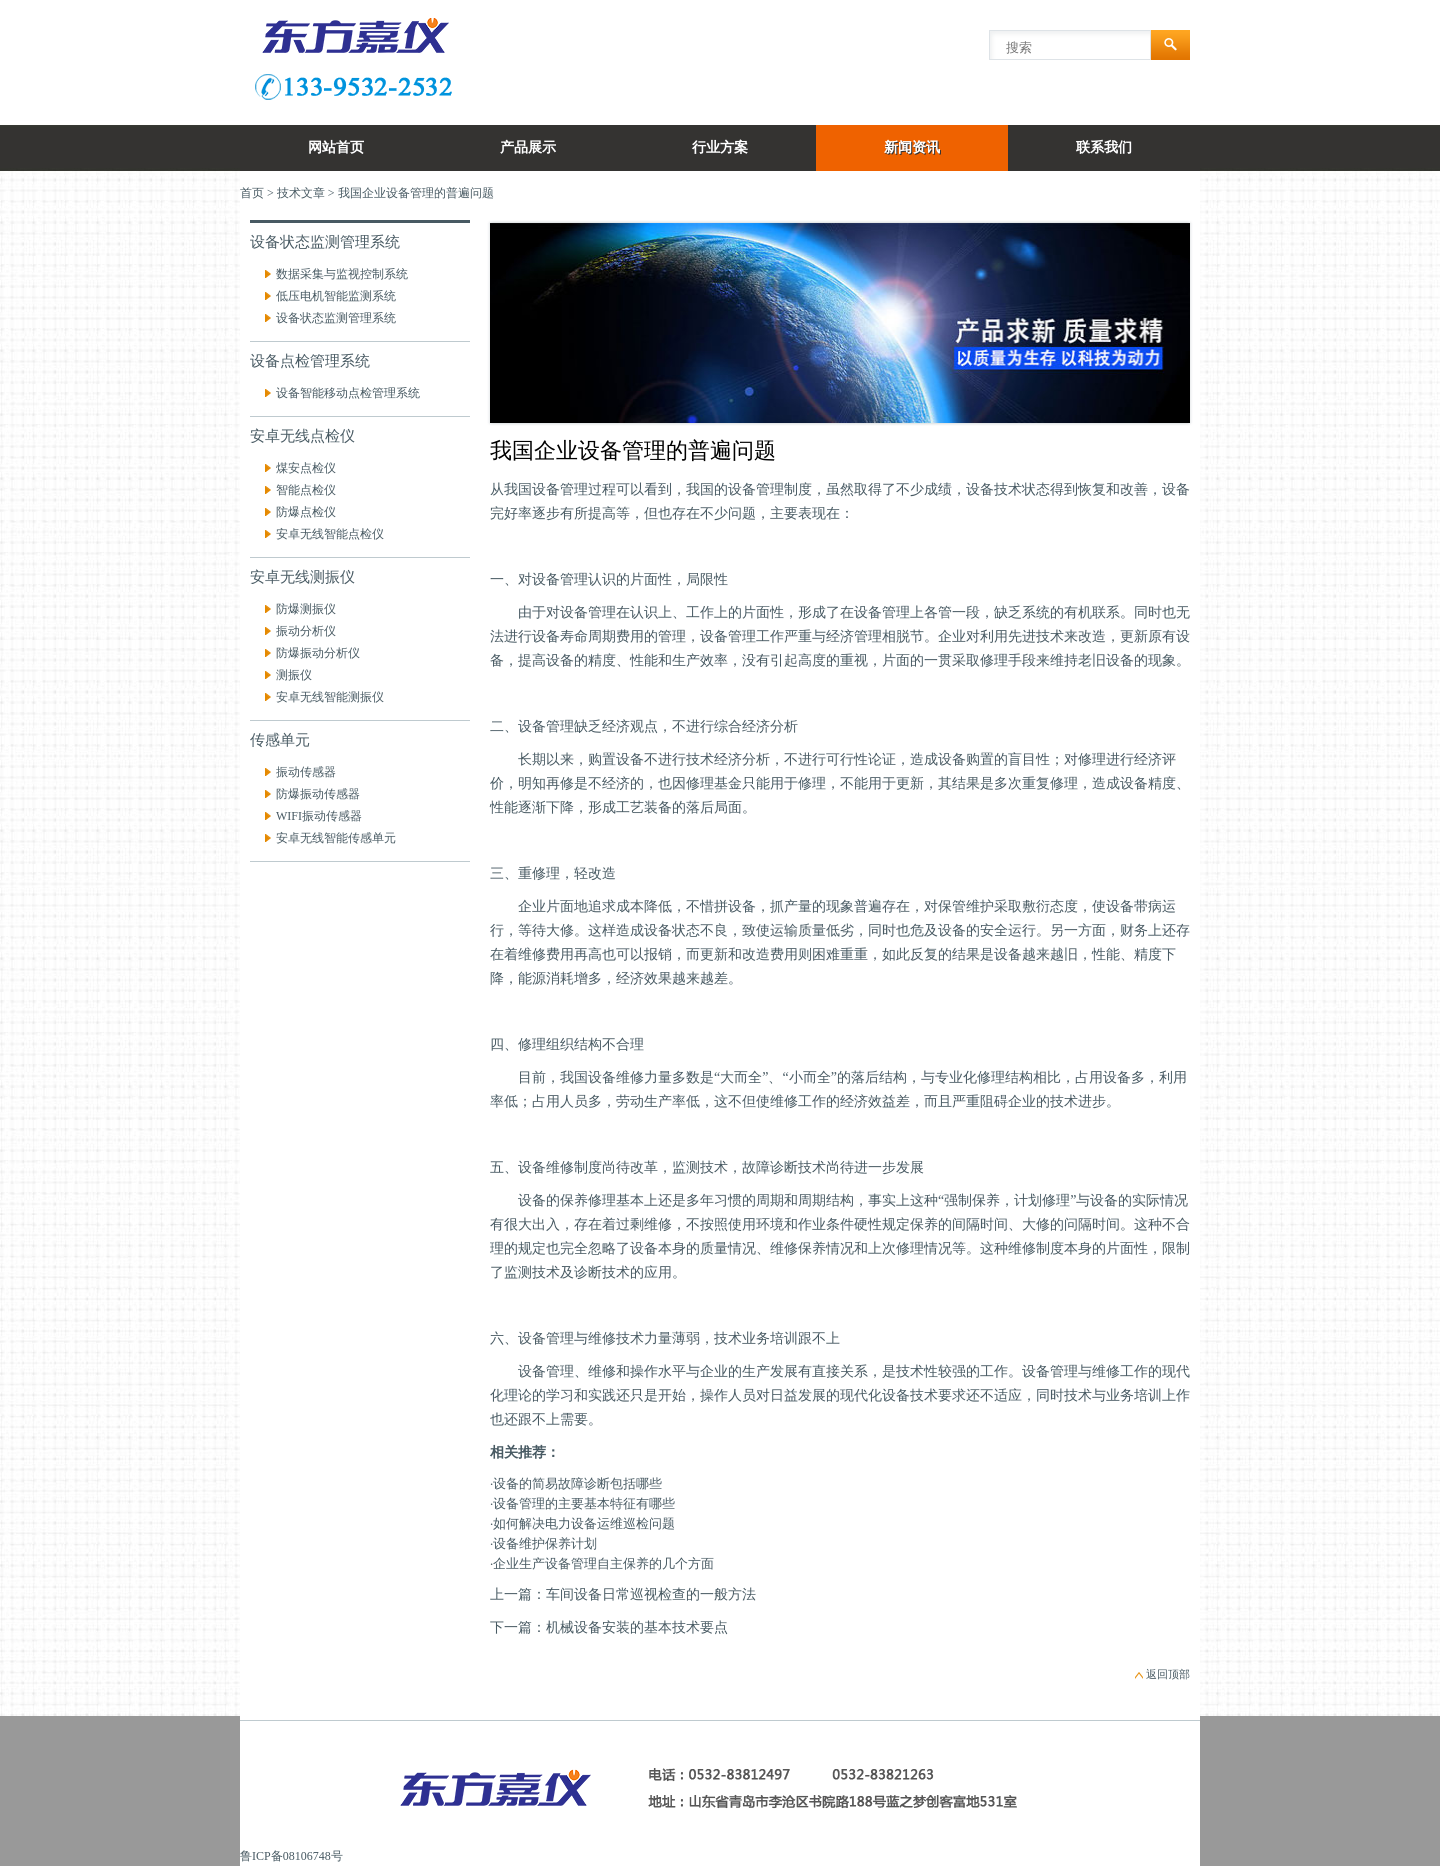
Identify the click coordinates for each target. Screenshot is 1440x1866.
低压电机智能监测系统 (336, 296)
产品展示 (528, 147)
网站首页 (336, 147)
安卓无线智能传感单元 (336, 838)
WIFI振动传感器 (319, 816)
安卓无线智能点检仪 (330, 534)
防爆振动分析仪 (318, 653)
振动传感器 (306, 772)
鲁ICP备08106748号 (291, 1856)
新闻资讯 (912, 147)
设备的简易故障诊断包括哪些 (577, 1483)
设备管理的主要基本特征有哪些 (584, 1503)
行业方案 (720, 147)
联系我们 (1104, 147)
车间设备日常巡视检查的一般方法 (651, 1594)
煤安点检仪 (306, 468)
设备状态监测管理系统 (336, 318)
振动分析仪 (306, 631)
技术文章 (301, 193)
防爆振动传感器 (318, 794)
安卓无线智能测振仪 (330, 697)
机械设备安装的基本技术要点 (637, 1627)
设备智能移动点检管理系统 (348, 393)
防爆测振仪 (306, 609)
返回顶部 (1168, 1674)
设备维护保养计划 (545, 1543)
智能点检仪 (306, 490)
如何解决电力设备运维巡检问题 (584, 1523)
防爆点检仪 (306, 512)
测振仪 (294, 675)
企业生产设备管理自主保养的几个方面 (603, 1563)
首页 (252, 193)
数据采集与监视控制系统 (342, 274)
